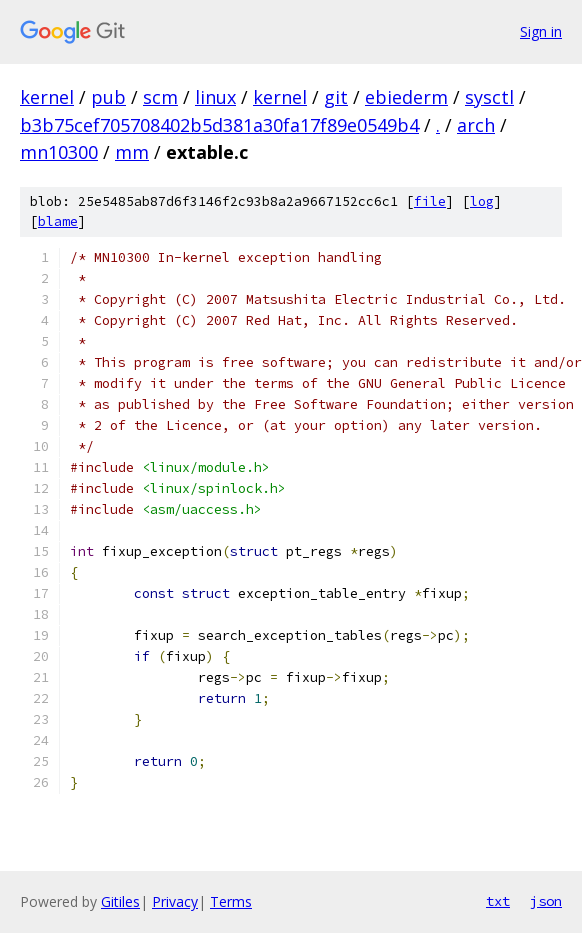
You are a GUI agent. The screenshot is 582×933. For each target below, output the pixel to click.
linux (215, 97)
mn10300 (59, 152)
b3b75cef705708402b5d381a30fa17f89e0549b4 (219, 125)
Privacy (175, 901)
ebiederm (406, 97)
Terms (231, 901)
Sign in (541, 31)
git (336, 97)
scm (160, 97)
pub (108, 97)
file (430, 201)
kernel (47, 97)
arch (476, 125)
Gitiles (120, 901)
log (482, 201)
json (546, 901)
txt (498, 901)
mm (132, 152)
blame (58, 221)
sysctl (489, 97)
